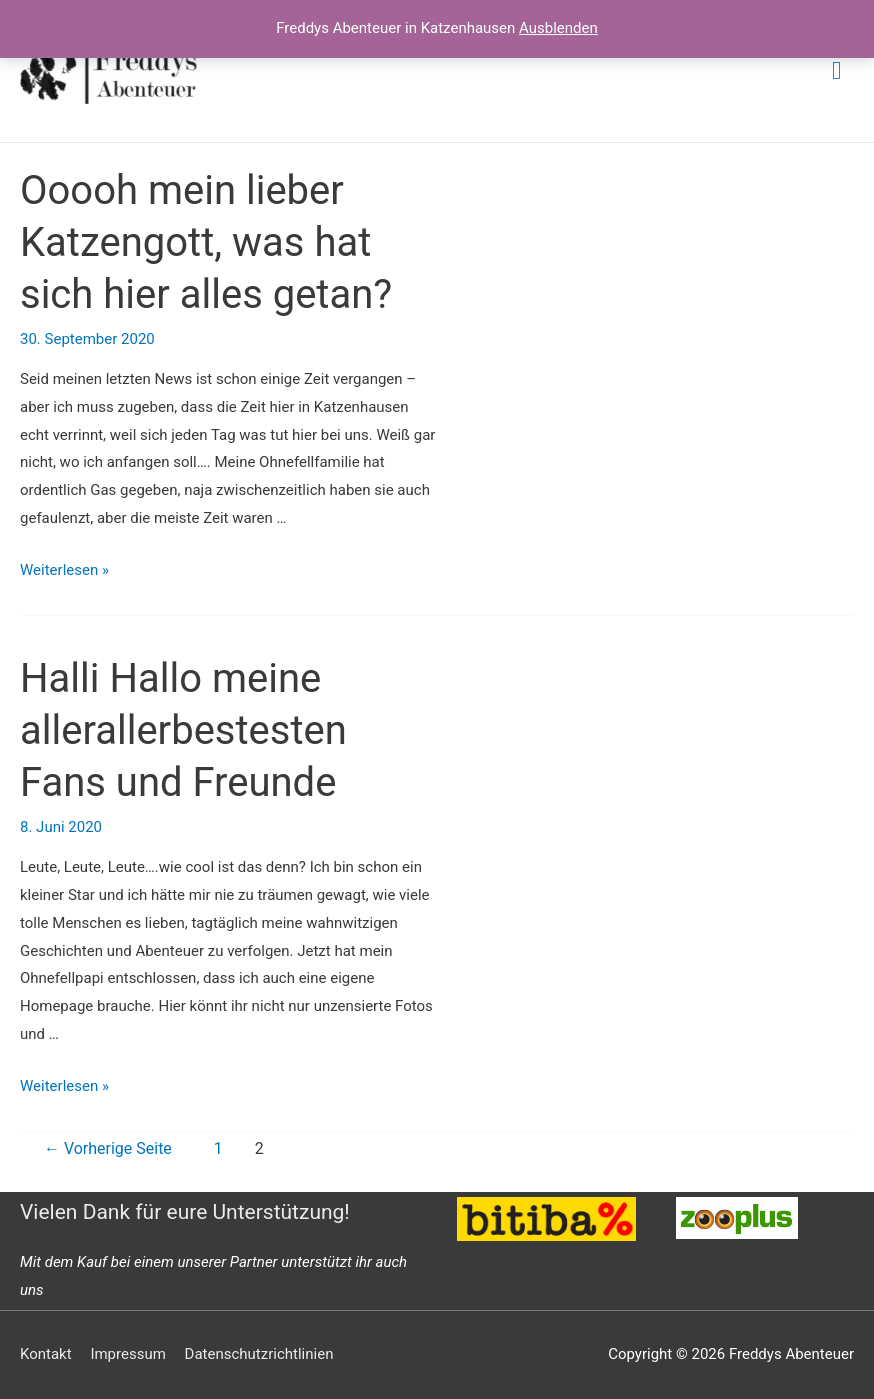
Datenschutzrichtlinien (259, 1354)
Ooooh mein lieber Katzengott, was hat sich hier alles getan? (206, 242)
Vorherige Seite (108, 1148)
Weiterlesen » (64, 570)
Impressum (127, 1354)
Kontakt (46, 1354)
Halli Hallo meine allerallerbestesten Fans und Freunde (183, 730)
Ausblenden (558, 28)
